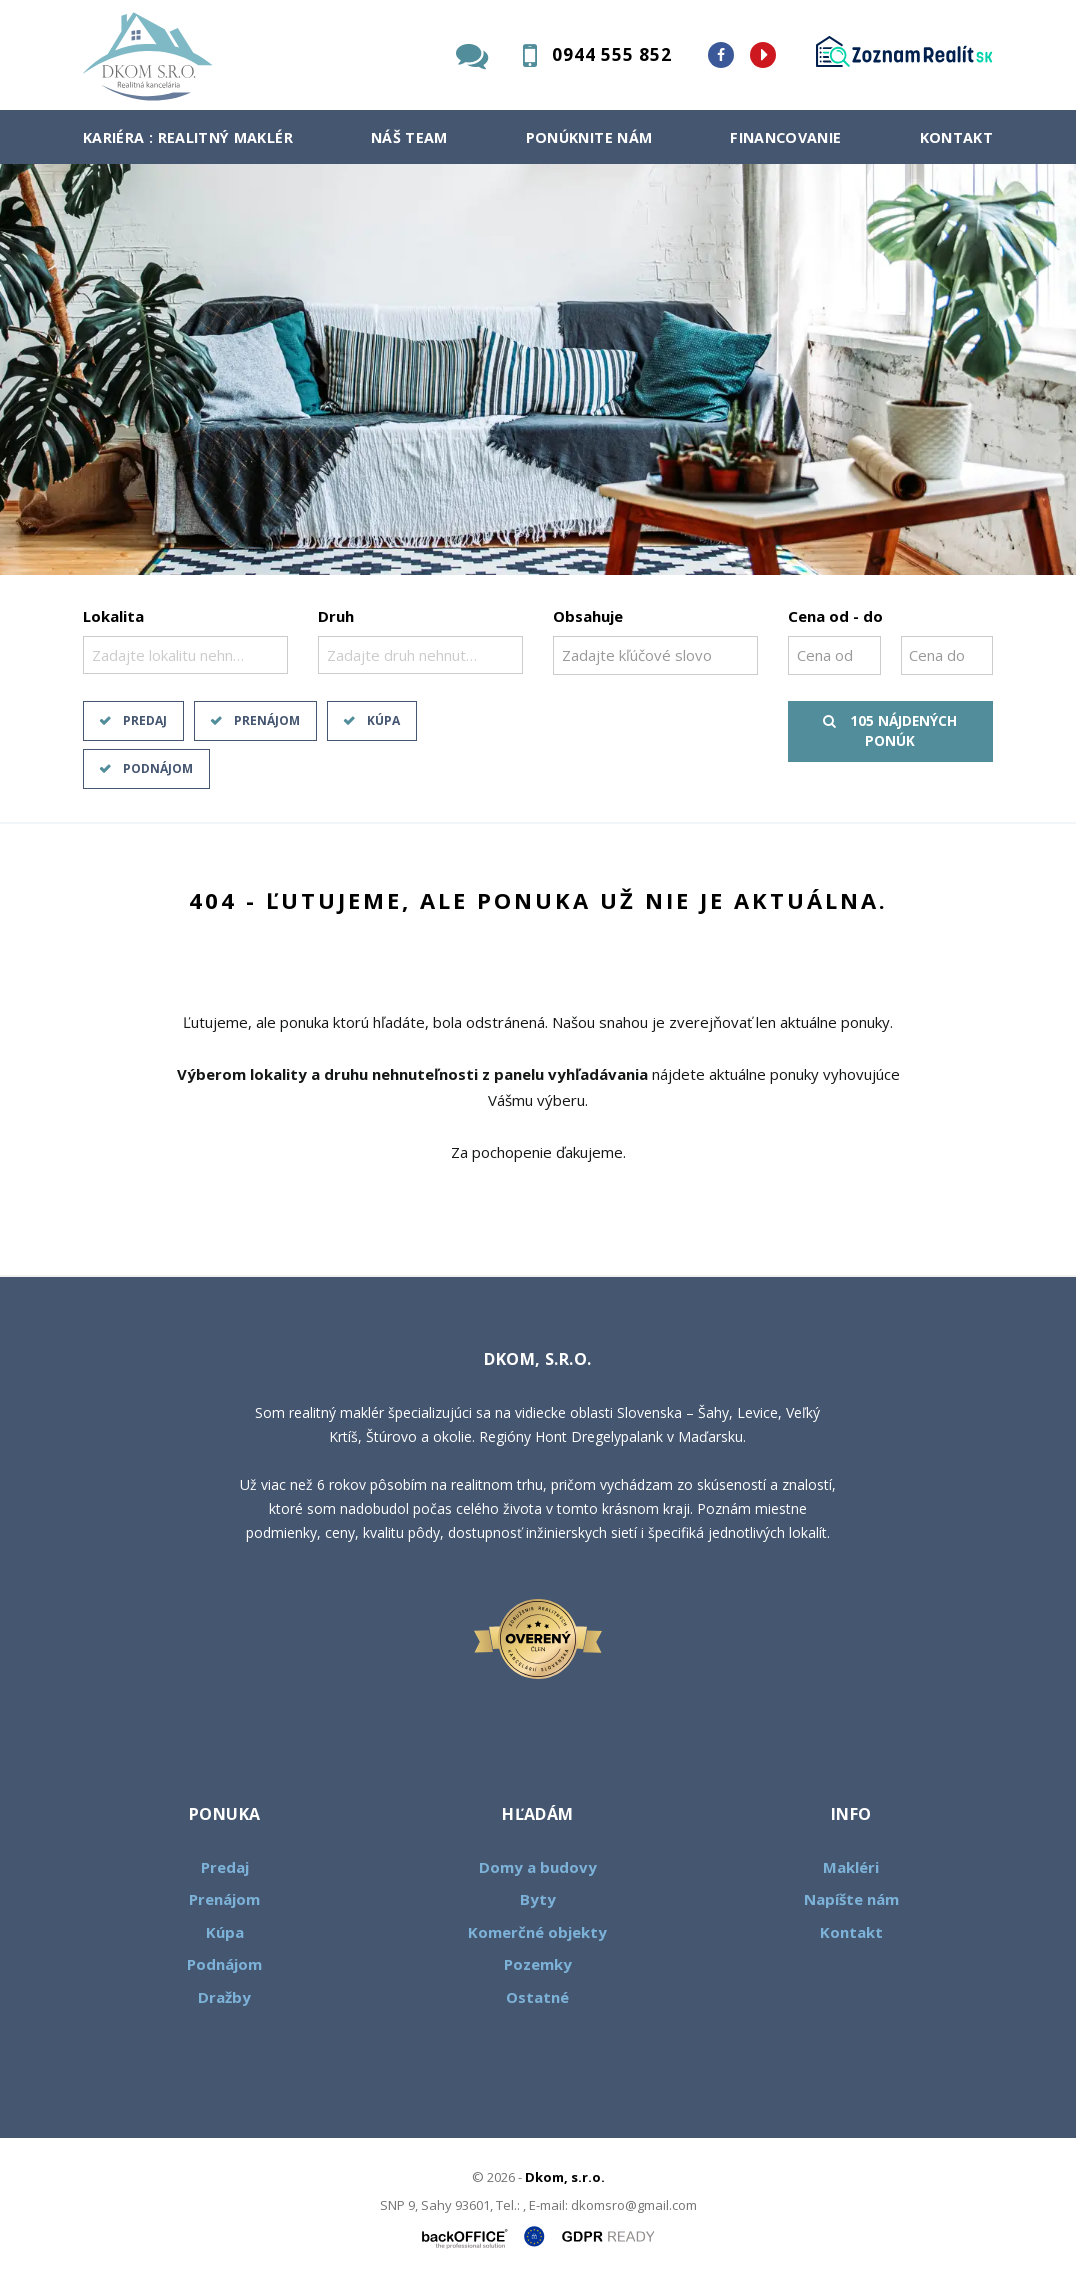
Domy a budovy (538, 1867)
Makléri (851, 1867)
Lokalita (113, 616)
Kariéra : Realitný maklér (188, 137)
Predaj (145, 720)
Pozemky (538, 1964)
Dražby (224, 1997)
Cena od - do (835, 616)
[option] (538, 369)
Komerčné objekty (537, 1932)
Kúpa (383, 720)
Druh (336, 616)
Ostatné (537, 1997)
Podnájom (158, 768)
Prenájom (267, 720)
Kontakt (957, 137)
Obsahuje (588, 616)
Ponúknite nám (589, 137)
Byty (538, 1899)
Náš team (409, 137)
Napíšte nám (851, 1899)
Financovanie (785, 137)
